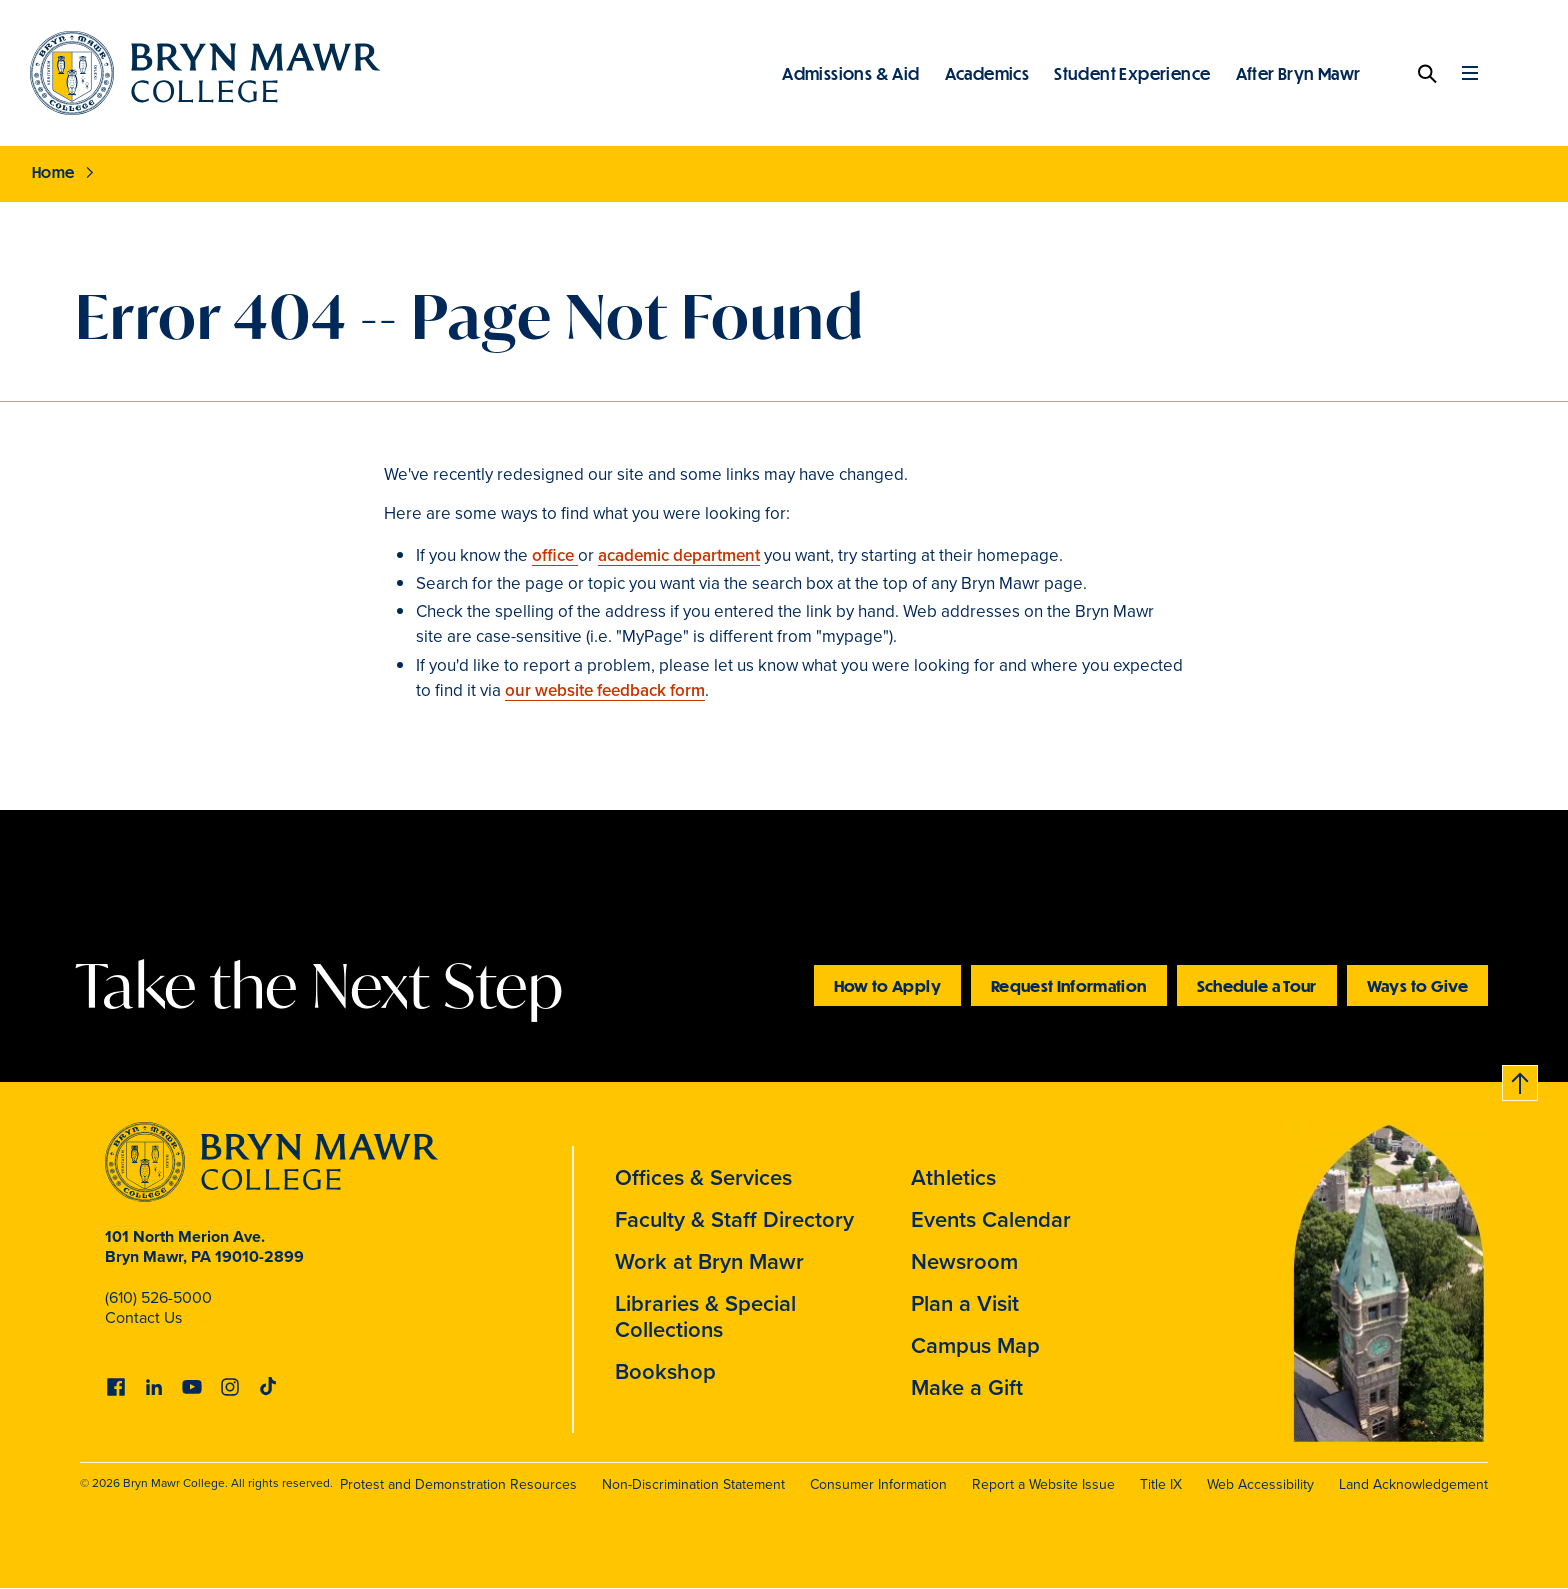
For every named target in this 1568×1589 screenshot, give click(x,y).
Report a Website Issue (1043, 1484)
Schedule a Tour (1257, 985)
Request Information (1069, 985)
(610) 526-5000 (158, 1297)
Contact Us (143, 1317)
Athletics (953, 1177)
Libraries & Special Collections (705, 1316)
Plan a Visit (965, 1303)
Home (53, 172)
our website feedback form (605, 690)
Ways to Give (1417, 985)
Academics (987, 73)
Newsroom (964, 1261)
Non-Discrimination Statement (693, 1484)
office (555, 555)
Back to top (1521, 1079)
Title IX (1161, 1484)
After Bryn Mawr (1298, 73)
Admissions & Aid (850, 73)
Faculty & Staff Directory (734, 1219)
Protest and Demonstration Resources (458, 1484)
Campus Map (975, 1345)
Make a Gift (967, 1387)
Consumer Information (878, 1484)
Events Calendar (991, 1219)
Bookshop (665, 1371)
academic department (679, 555)
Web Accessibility (1260, 1484)
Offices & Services (703, 1177)
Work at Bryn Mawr (709, 1261)
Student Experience (1132, 73)
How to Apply (887, 985)
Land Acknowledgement (1413, 1484)
